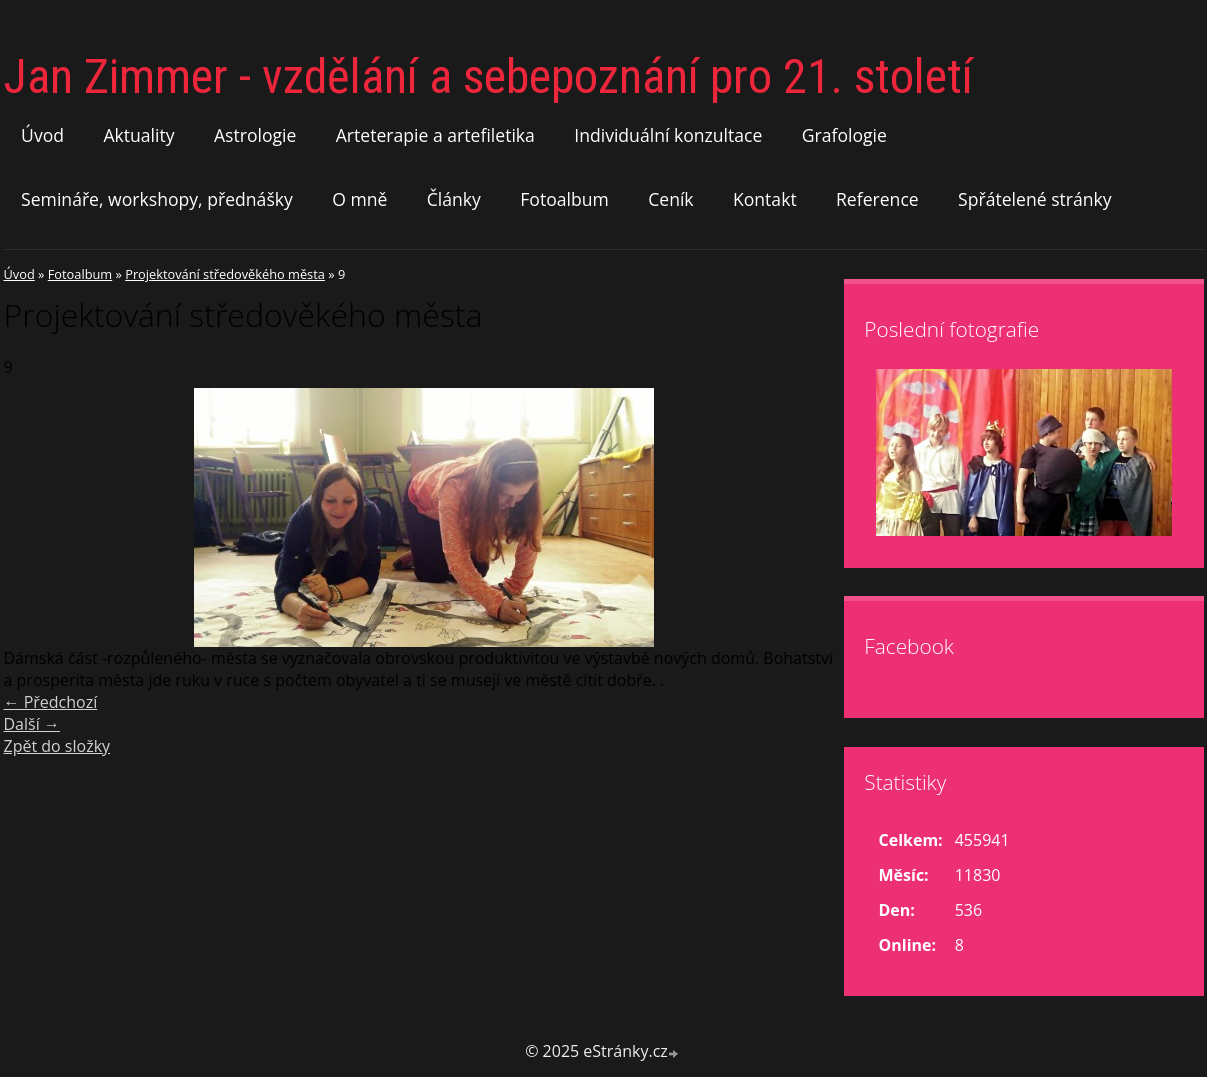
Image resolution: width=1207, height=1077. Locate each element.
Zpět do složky (57, 746)
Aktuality (138, 135)
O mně (359, 199)
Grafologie (844, 135)
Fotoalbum (564, 199)
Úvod (42, 135)
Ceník (670, 199)
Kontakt (765, 199)
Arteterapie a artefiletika (435, 135)
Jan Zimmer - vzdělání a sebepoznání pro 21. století (488, 76)
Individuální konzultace (668, 135)
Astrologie (255, 135)
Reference (877, 199)
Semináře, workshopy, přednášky (157, 199)
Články (454, 199)
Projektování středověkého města (225, 274)
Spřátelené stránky (1035, 199)
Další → (32, 724)
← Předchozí (51, 702)
